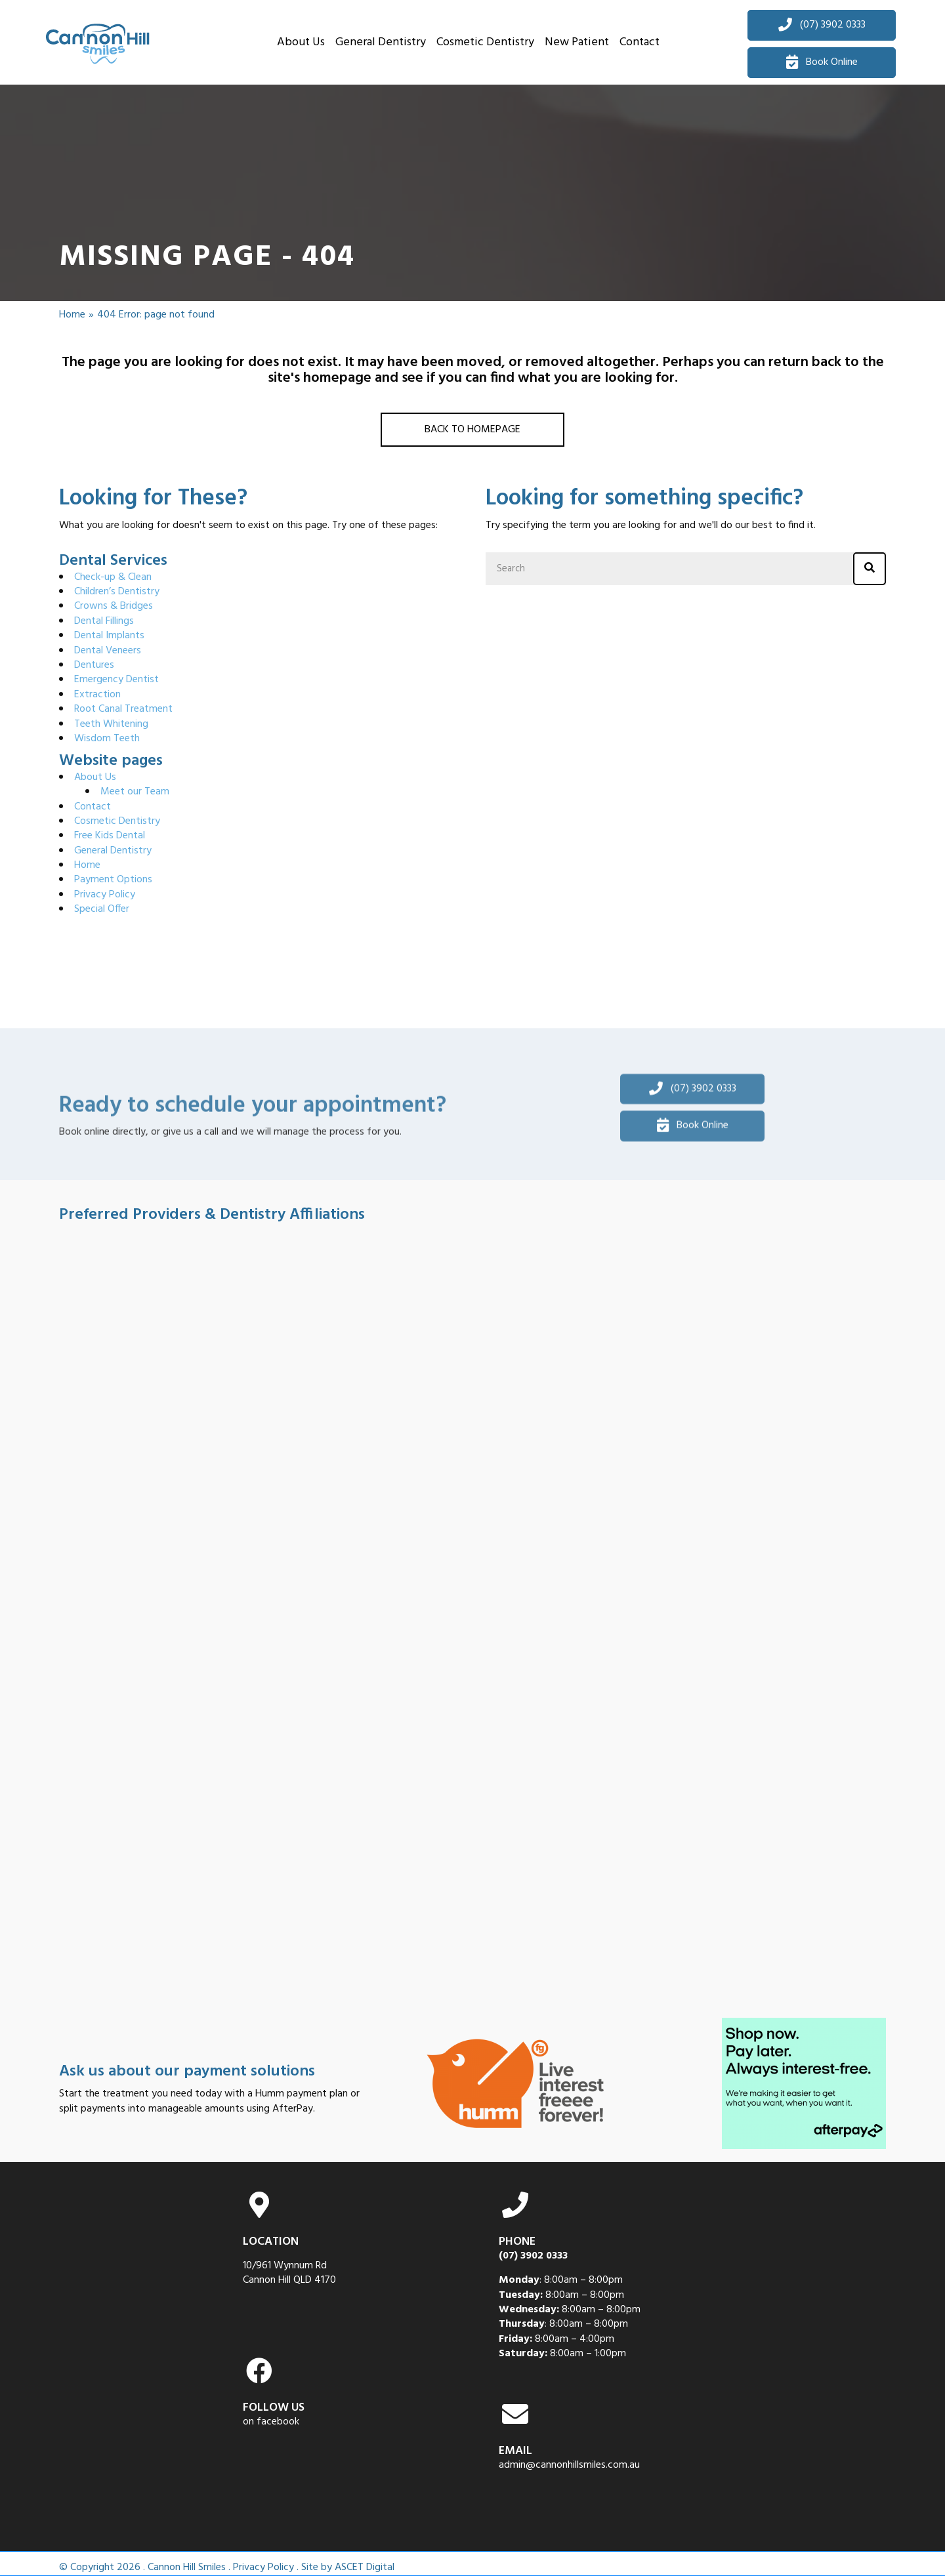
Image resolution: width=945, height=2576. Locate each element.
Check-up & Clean (113, 577)
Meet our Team (134, 791)
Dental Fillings (104, 621)
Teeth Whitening (111, 724)
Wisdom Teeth (107, 738)
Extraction (97, 694)
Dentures (94, 665)
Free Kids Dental (109, 835)
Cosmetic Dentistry (117, 821)
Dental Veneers (107, 650)
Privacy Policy (104, 894)
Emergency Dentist (116, 679)
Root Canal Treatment (123, 709)
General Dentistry (113, 850)
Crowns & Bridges (113, 606)
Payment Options (113, 879)
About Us (95, 777)
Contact (92, 806)
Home (72, 315)
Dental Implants (109, 635)
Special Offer (101, 909)
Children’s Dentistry (116, 591)
